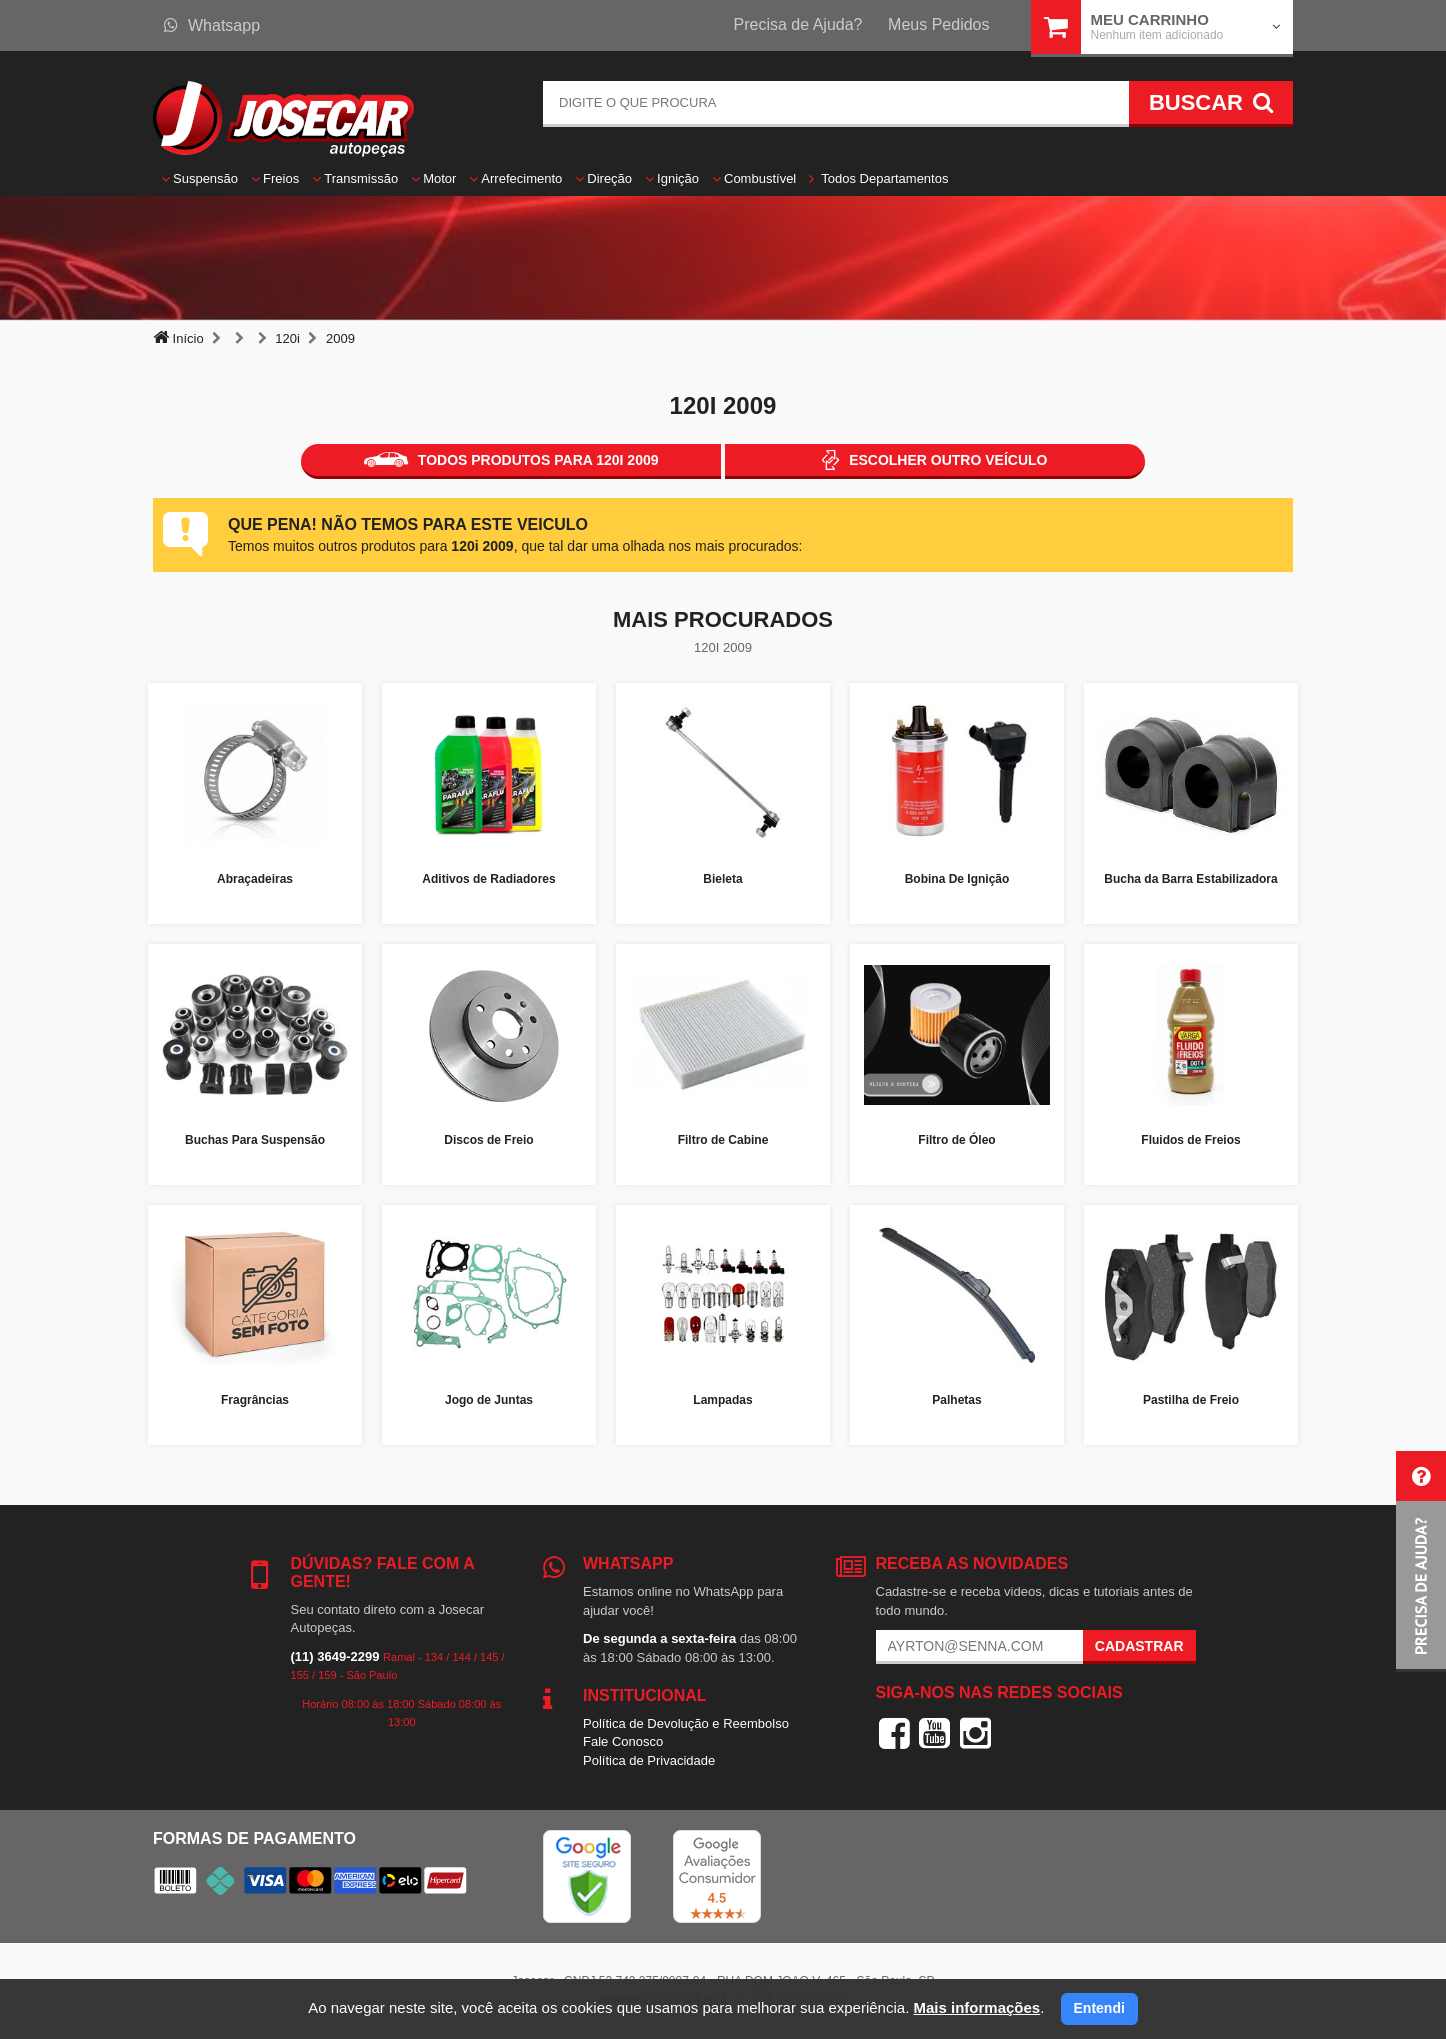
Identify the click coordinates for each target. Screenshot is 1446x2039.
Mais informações (976, 2007)
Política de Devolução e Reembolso (686, 1723)
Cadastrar (1139, 1646)
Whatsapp (212, 25)
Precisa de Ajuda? (798, 24)
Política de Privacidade (649, 1760)
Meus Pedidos (938, 24)
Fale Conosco (623, 1741)
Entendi (1099, 2008)
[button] (1421, 1561)
